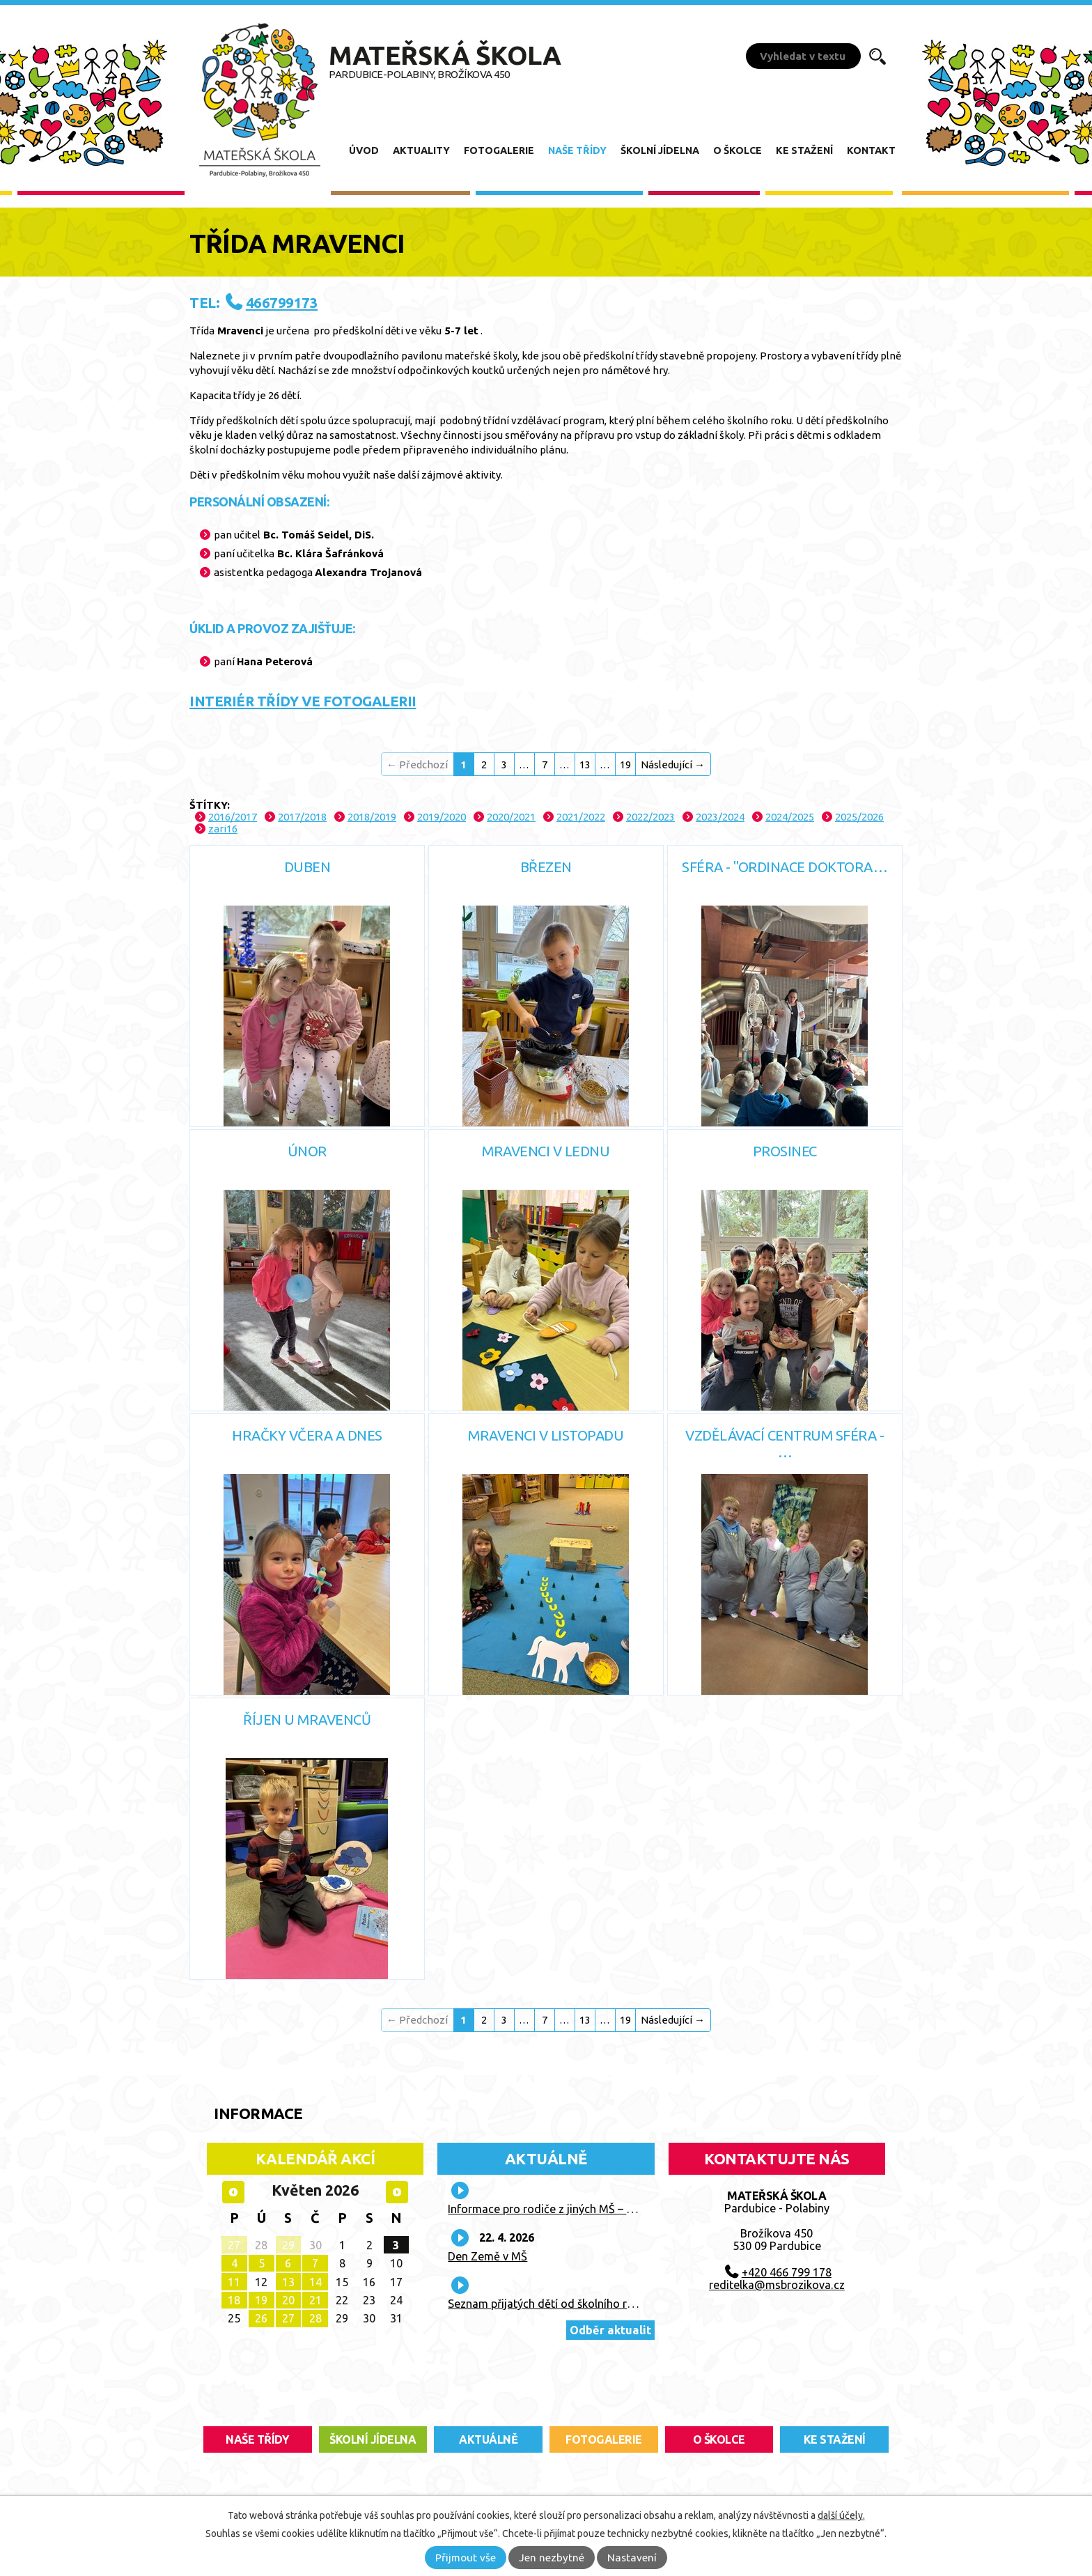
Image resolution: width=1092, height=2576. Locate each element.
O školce (737, 150)
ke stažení (835, 2439)
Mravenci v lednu (545, 1151)
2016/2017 (232, 817)
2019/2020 (441, 817)
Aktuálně (546, 2158)
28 (315, 2318)
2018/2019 (372, 817)
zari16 (222, 829)
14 (315, 2282)
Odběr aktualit (610, 2330)
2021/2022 (580, 817)
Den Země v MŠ (487, 2256)
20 (288, 2300)
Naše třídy (577, 150)
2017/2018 (302, 817)
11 (234, 2282)
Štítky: (209, 805)
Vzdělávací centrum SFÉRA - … (784, 1443)
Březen (546, 867)
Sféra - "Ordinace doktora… (784, 867)
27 (234, 2245)
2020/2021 (511, 817)
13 (585, 764)
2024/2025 (789, 817)
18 (234, 2300)
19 (625, 764)
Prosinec (785, 1151)
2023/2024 (720, 817)
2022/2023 (650, 817)
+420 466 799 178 (787, 2272)
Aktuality (421, 150)
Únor (307, 1151)
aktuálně (488, 2439)
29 (288, 2245)
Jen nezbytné (551, 2557)
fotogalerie (604, 2439)
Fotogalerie (499, 150)
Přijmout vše (465, 2557)
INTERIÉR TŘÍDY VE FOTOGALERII (302, 701)
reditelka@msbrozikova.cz (777, 2285)
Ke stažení (804, 150)
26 (261, 2318)
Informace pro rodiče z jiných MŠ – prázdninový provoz (587, 2209)
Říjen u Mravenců (306, 1720)
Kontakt (871, 150)
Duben (307, 867)
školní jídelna (372, 2439)
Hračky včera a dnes (307, 1435)
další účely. (841, 2515)
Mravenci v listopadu (545, 1435)
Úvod (364, 150)
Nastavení (632, 2557)
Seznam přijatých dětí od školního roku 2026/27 (569, 2303)
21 (315, 2300)
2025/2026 (859, 817)
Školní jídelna (660, 150)
